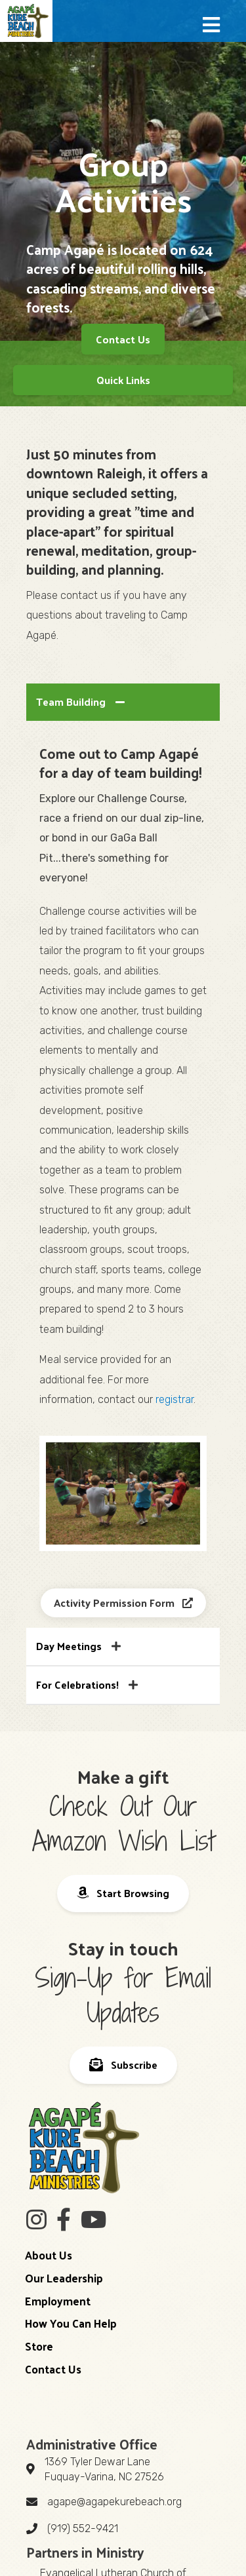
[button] (211, 25)
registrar (174, 1399)
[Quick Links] (123, 380)
